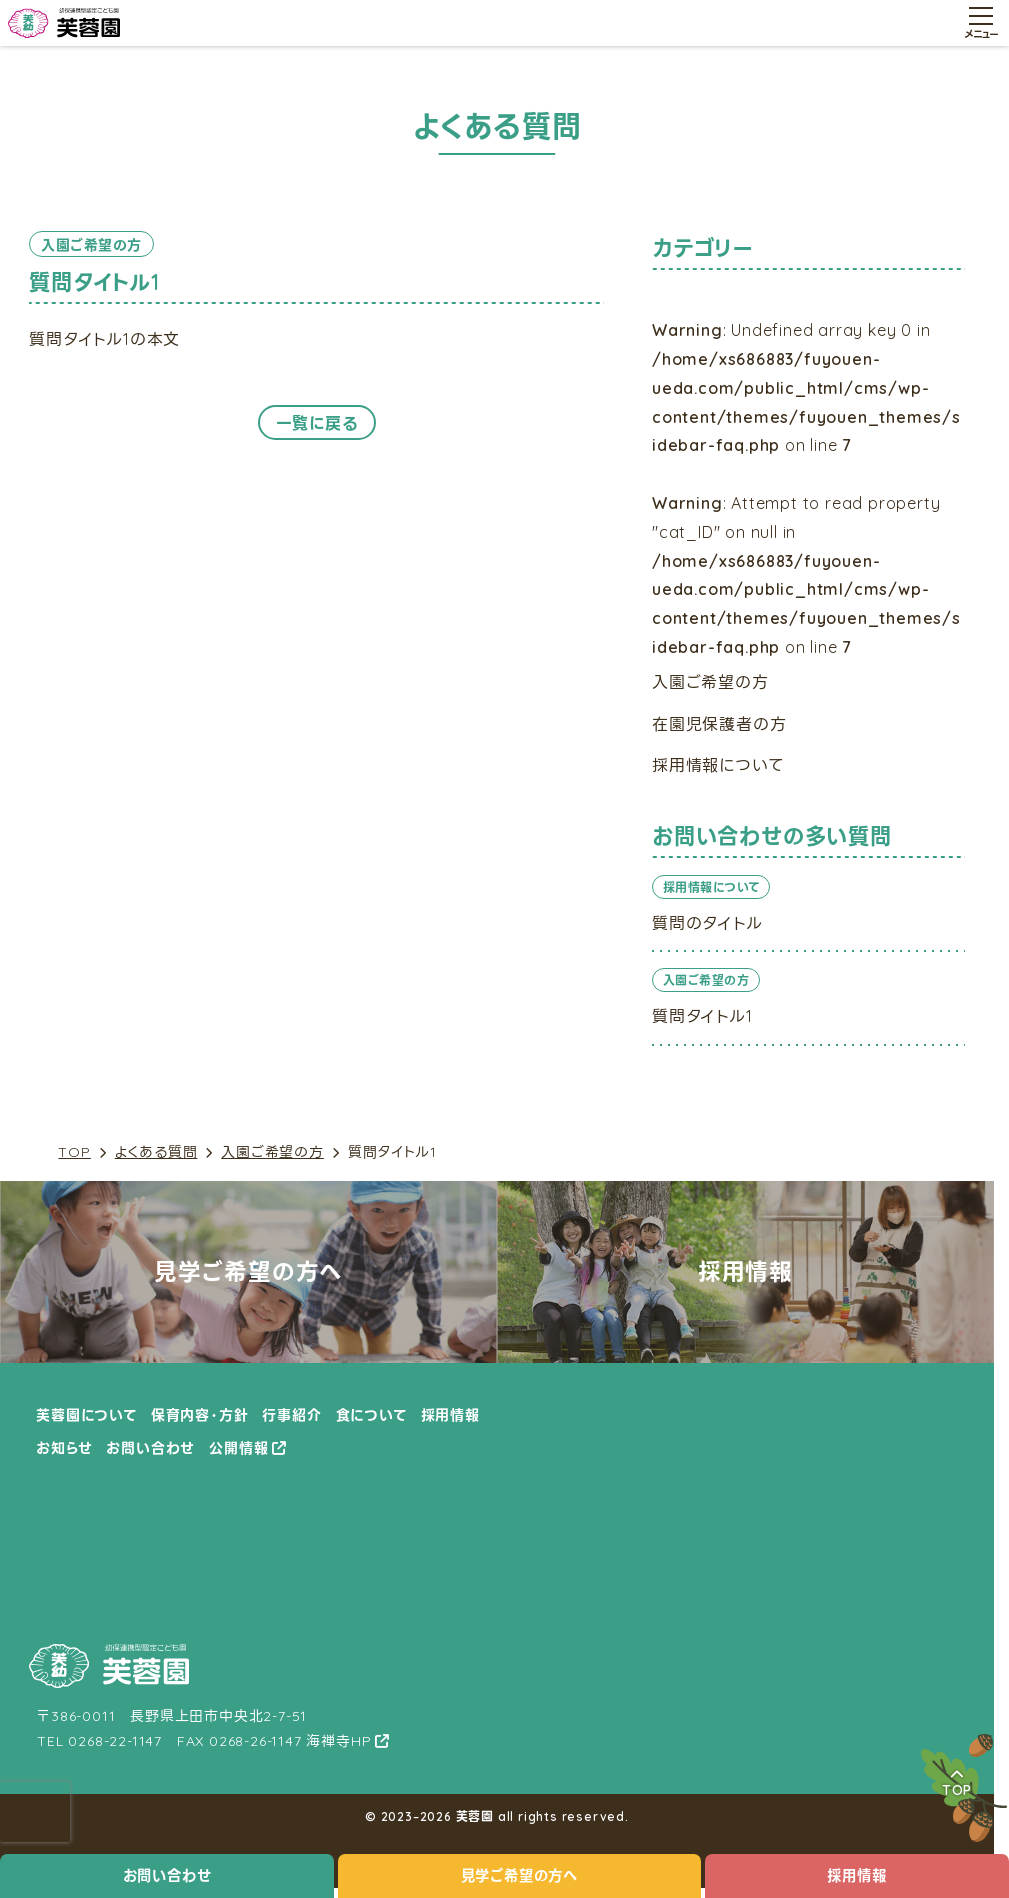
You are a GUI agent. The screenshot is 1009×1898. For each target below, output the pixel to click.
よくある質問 (156, 1152)
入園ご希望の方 (272, 1152)
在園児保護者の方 (719, 724)
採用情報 (856, 1876)
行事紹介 (291, 1415)
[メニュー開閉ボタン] (981, 23)
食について (371, 1415)
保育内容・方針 (200, 1415)
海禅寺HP (338, 1741)
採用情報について (717, 765)
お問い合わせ (167, 1876)
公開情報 (238, 1448)
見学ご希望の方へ (519, 1876)
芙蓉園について (86, 1415)
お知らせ (64, 1448)
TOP (74, 1152)
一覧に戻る (317, 423)
